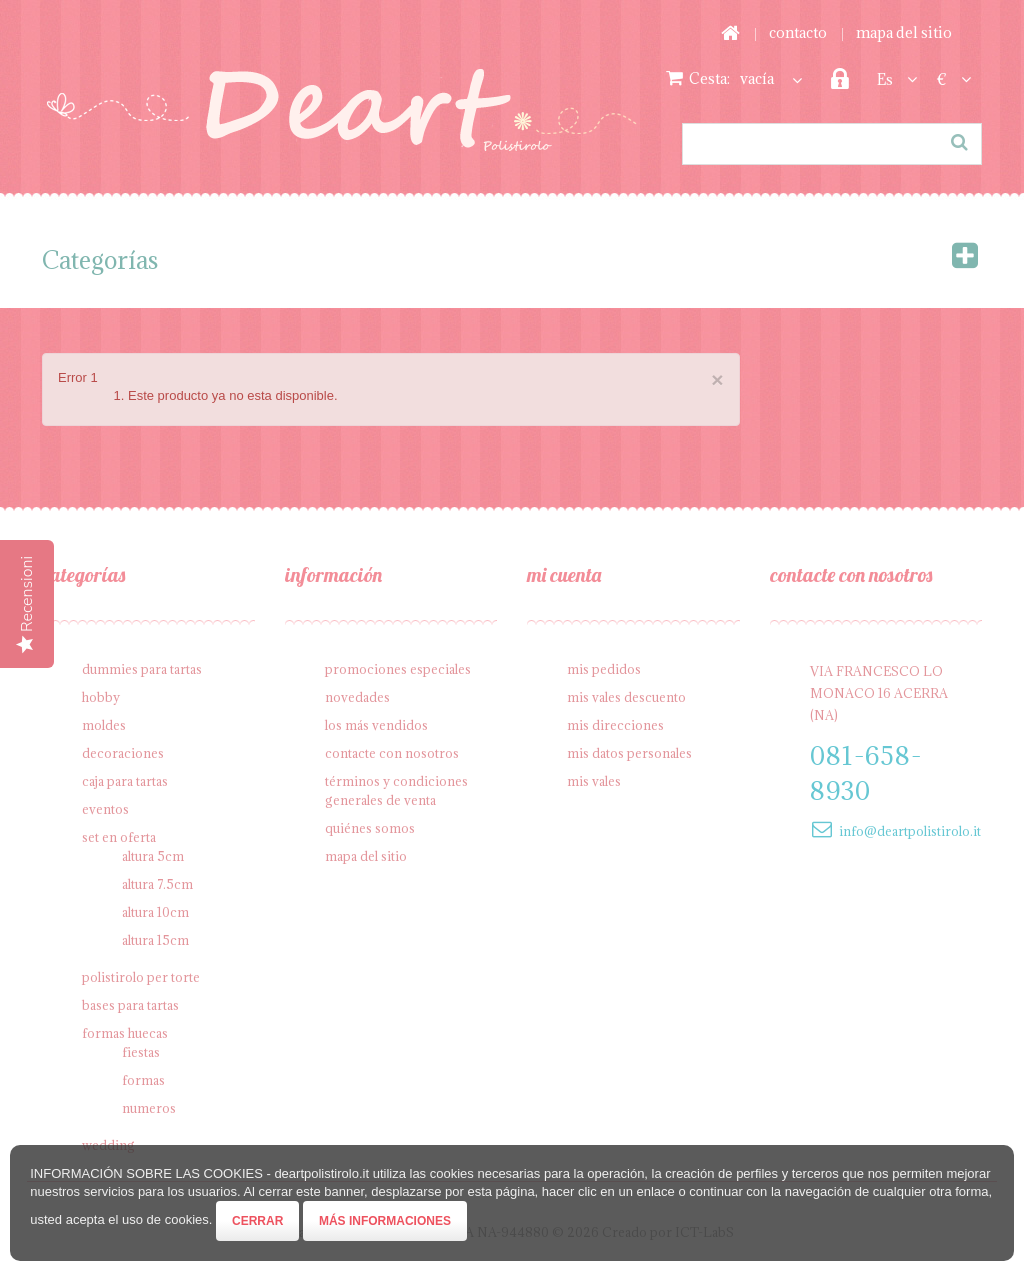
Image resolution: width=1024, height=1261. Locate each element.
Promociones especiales (398, 669)
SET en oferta (119, 837)
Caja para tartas (125, 781)
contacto (798, 32)
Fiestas (141, 1052)
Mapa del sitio (366, 856)
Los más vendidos (376, 725)
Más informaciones (385, 1221)
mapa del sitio (904, 32)
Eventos (105, 809)
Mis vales (594, 781)
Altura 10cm (155, 912)
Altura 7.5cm (157, 884)
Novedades (357, 697)
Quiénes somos (370, 828)
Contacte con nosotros (392, 753)
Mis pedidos (604, 669)
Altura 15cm (155, 940)
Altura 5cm (153, 856)
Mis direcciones (615, 725)
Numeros (149, 1108)
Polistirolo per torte (141, 977)
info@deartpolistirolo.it (910, 831)
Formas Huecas (125, 1033)
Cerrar (257, 1221)
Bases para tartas (130, 1005)
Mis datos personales (629, 753)
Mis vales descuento (626, 697)
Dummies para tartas (142, 669)
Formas (143, 1080)
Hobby (101, 697)
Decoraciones (123, 753)
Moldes (104, 725)
